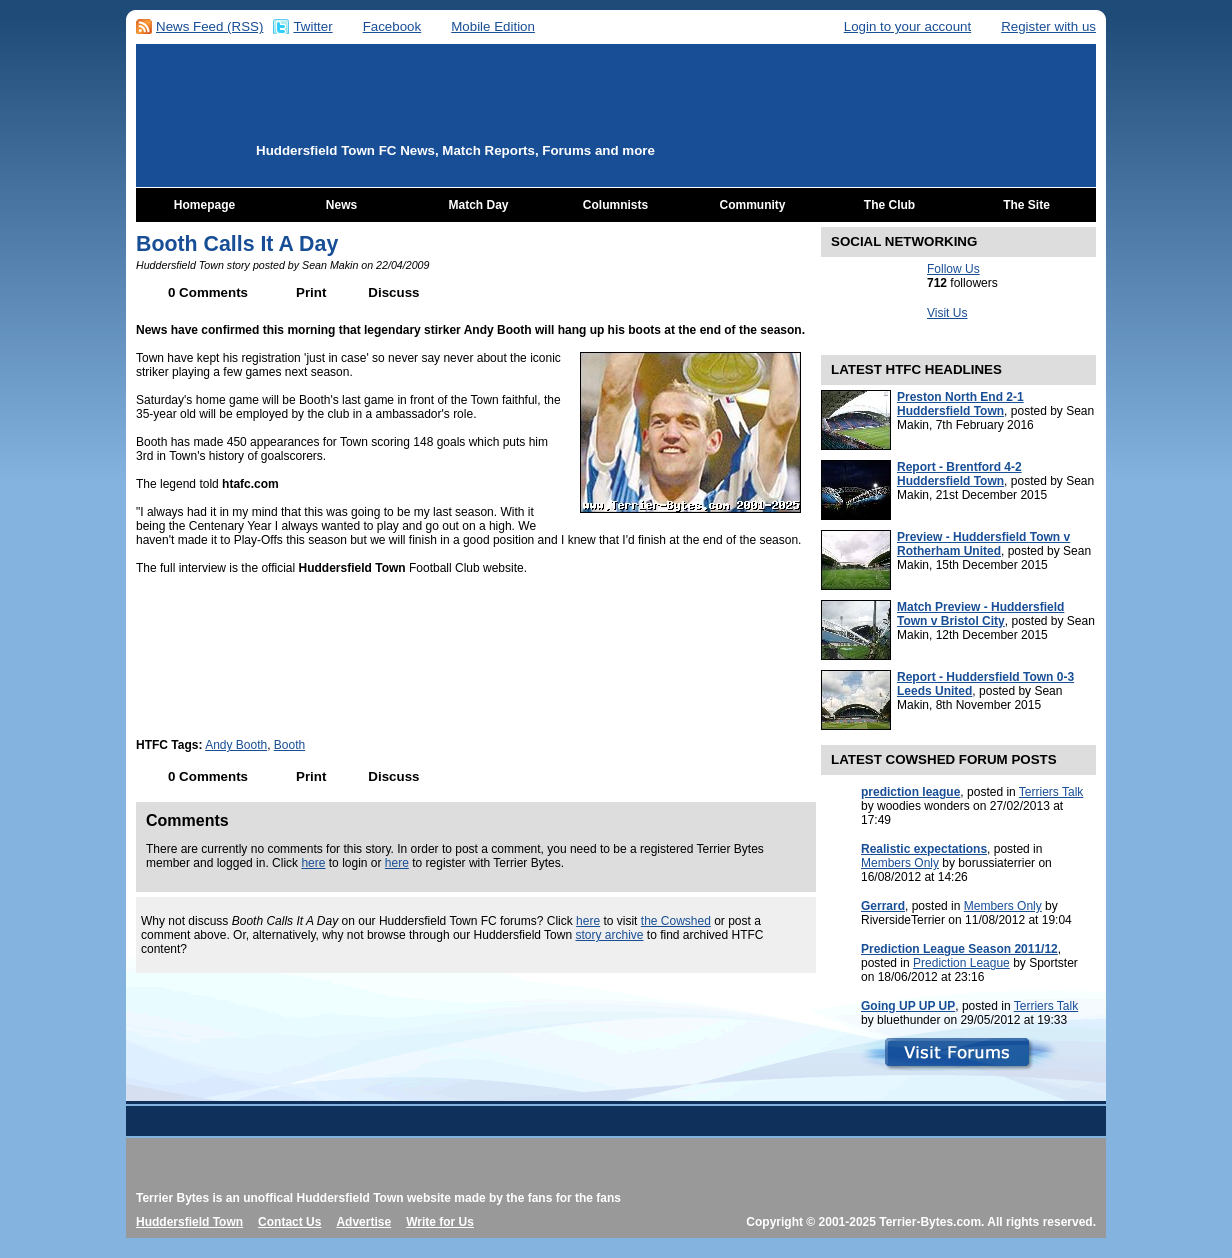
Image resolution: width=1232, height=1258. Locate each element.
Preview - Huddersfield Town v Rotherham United (983, 544)
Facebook (392, 26)
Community (753, 205)
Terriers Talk (1051, 792)
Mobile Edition (493, 26)
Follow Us (953, 269)
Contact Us (289, 1222)
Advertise (363, 1222)
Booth (289, 745)
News (341, 205)
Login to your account (907, 26)
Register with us (1048, 26)
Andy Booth (236, 745)
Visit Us (947, 313)
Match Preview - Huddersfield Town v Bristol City (980, 614)
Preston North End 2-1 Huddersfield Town (960, 404)
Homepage (204, 205)
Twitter (312, 26)
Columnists (615, 205)
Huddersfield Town (189, 1222)
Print (311, 292)
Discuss (393, 292)
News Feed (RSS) (209, 26)
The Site (1026, 205)
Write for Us (440, 1222)
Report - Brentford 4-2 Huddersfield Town (959, 474)
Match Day (478, 205)
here (313, 863)
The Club (889, 205)
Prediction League (961, 963)
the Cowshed (676, 921)
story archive (609, 935)
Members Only (900, 863)
